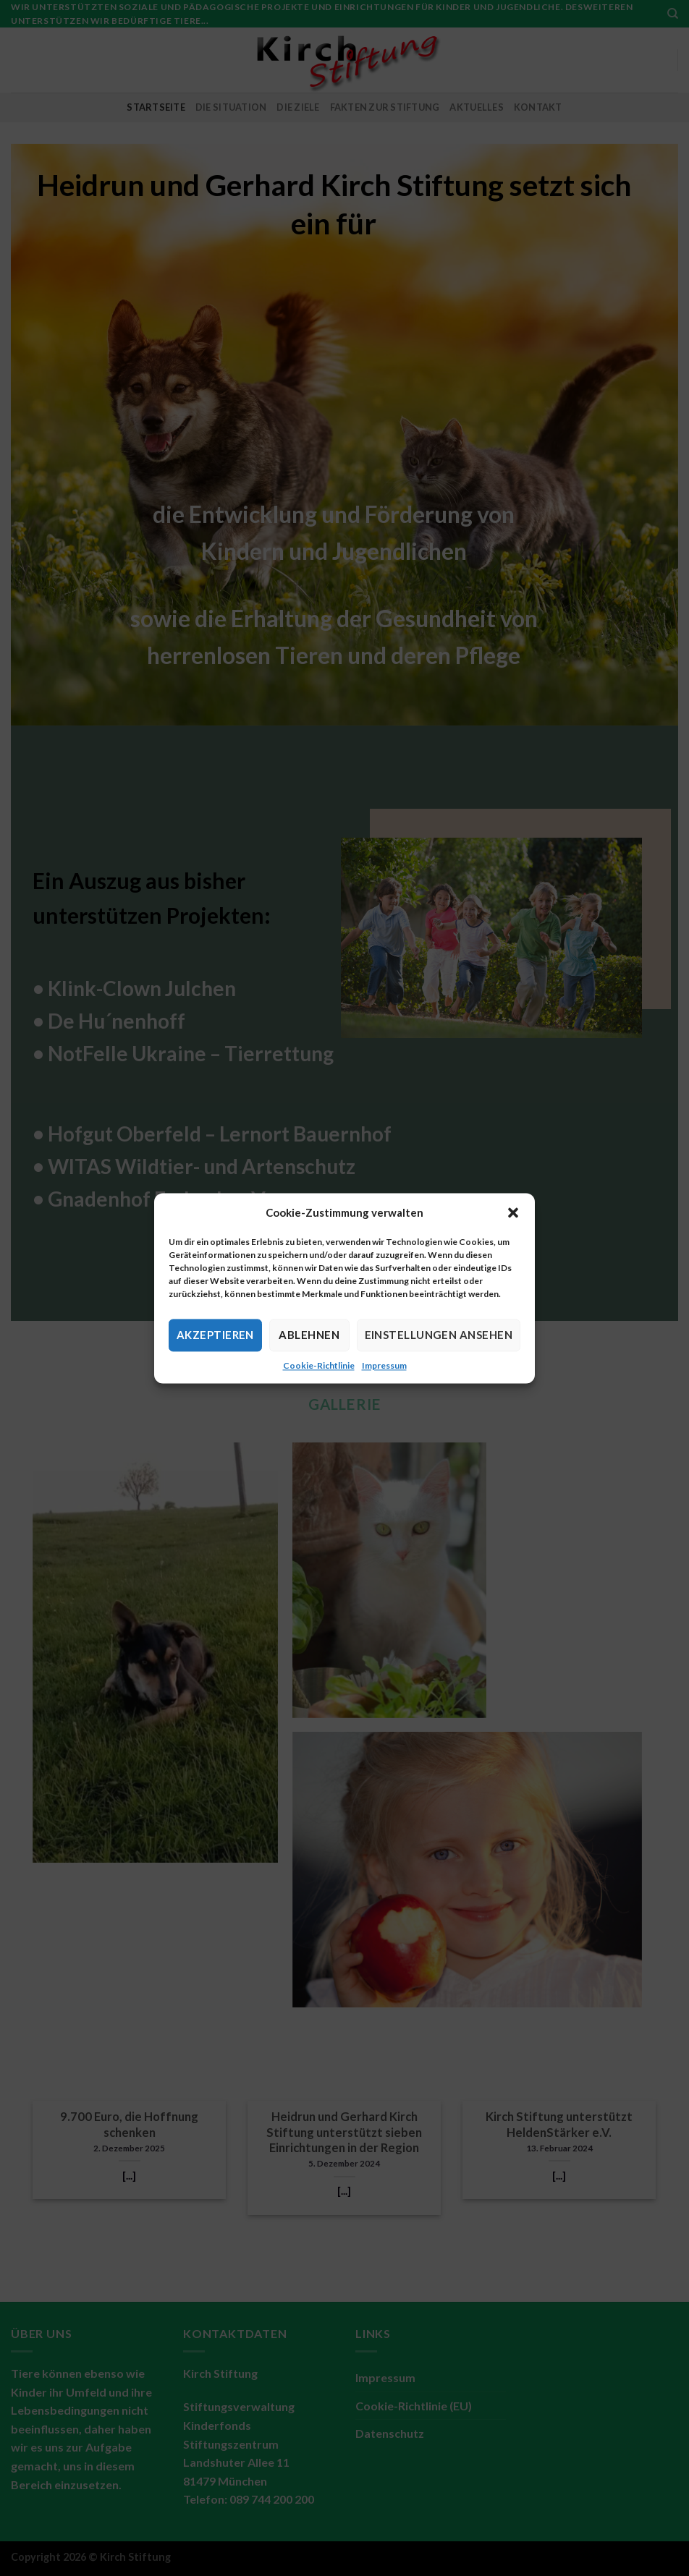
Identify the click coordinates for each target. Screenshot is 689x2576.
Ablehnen (309, 1334)
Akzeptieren (215, 1334)
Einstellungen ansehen (438, 1334)
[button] (513, 1212)
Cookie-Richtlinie (319, 1365)
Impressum (384, 1365)
